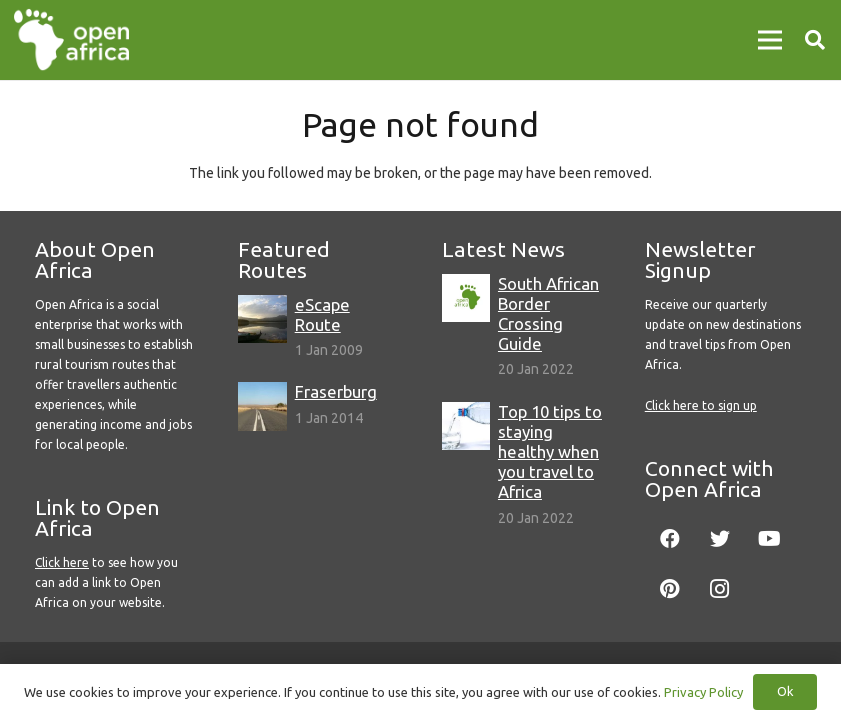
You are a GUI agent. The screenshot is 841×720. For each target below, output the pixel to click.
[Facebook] (670, 539)
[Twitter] (720, 539)
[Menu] (770, 40)
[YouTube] (770, 539)
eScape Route (322, 314)
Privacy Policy (703, 692)
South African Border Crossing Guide (548, 313)
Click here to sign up (701, 405)
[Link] (71, 40)
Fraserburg (336, 391)
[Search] (815, 39)
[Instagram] (720, 589)
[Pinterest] (670, 589)
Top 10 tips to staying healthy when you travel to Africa (550, 452)
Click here (62, 562)
